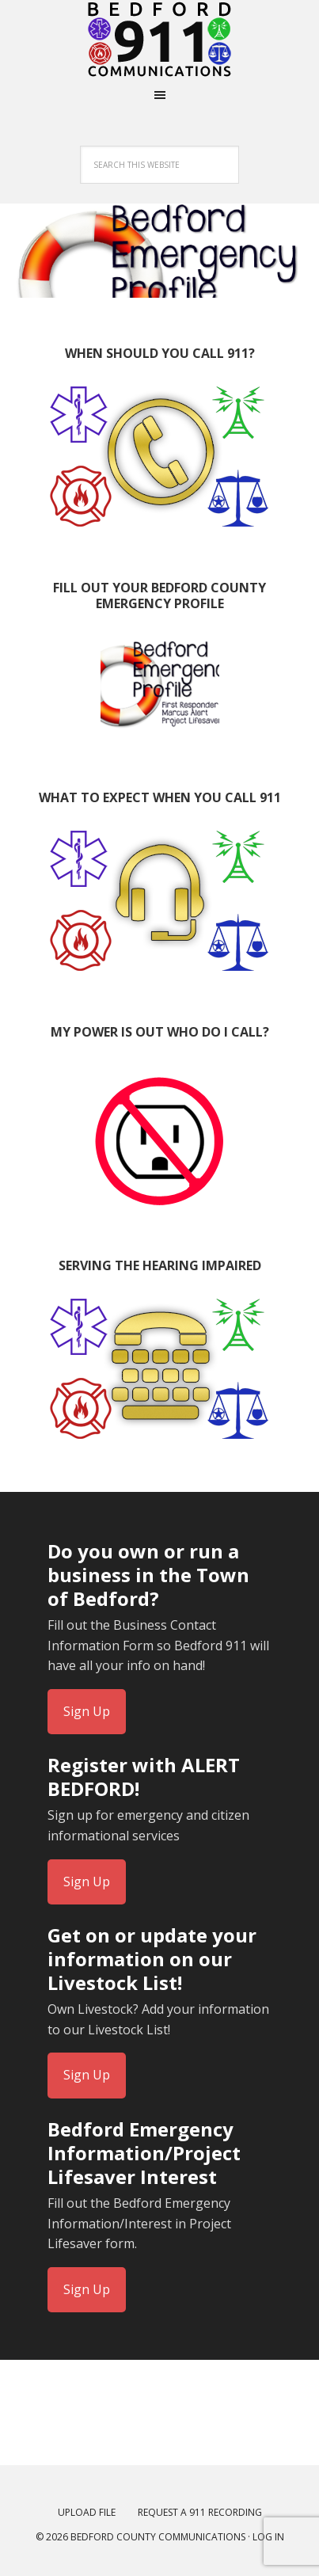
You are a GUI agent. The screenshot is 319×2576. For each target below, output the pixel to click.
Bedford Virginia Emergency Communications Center (160, 39)
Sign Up (86, 1711)
